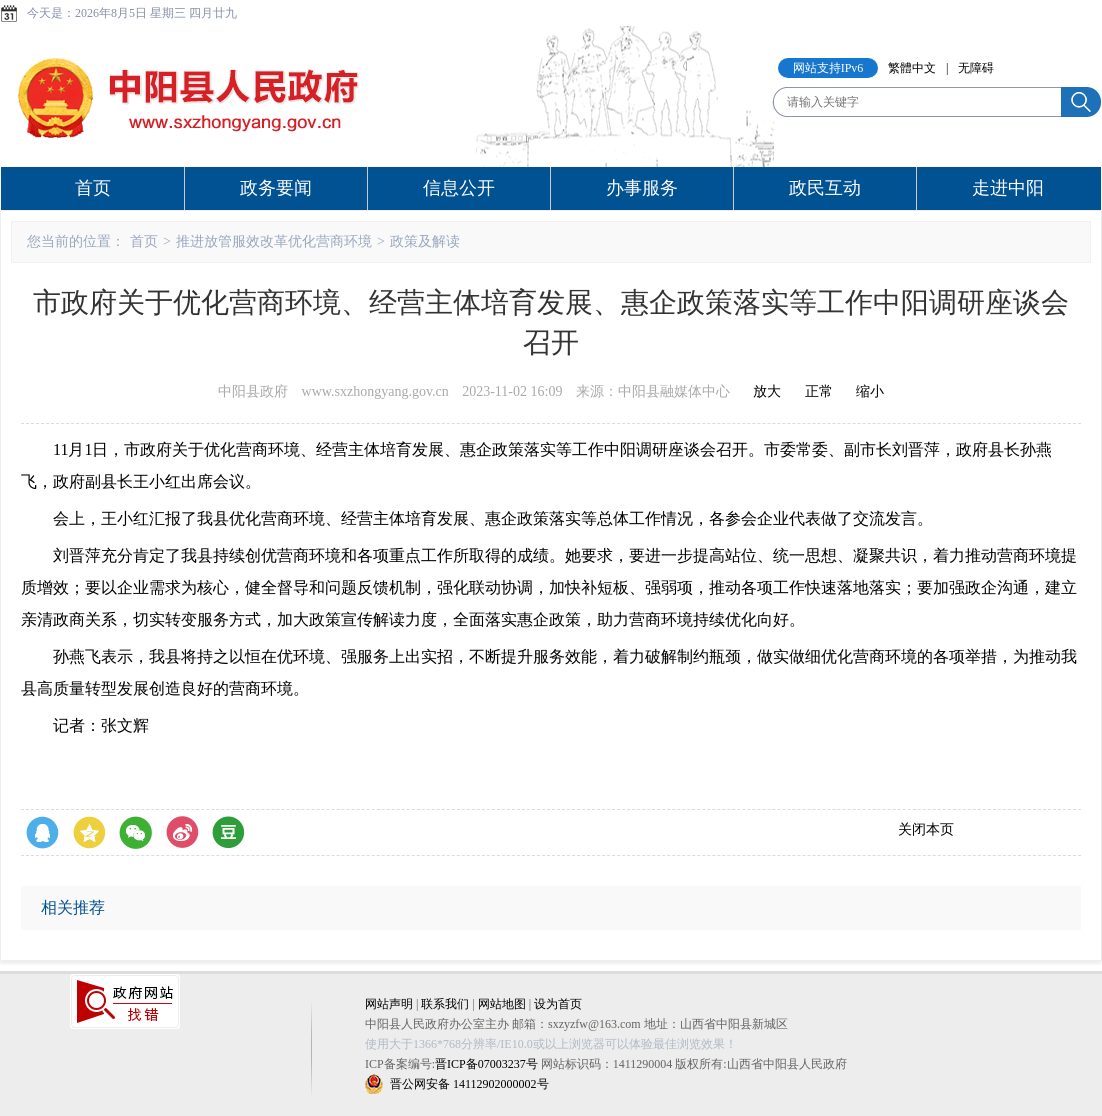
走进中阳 (1008, 188)
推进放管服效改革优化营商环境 (274, 241)
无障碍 (976, 68)
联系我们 (445, 1004)
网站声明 (389, 1004)
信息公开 (459, 188)
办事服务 (642, 188)
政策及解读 (425, 241)
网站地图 (502, 1004)
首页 (93, 188)
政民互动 (825, 188)
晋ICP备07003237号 (486, 1064)
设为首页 (558, 1004)
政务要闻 (276, 188)
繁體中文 (912, 68)
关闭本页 (926, 829)
